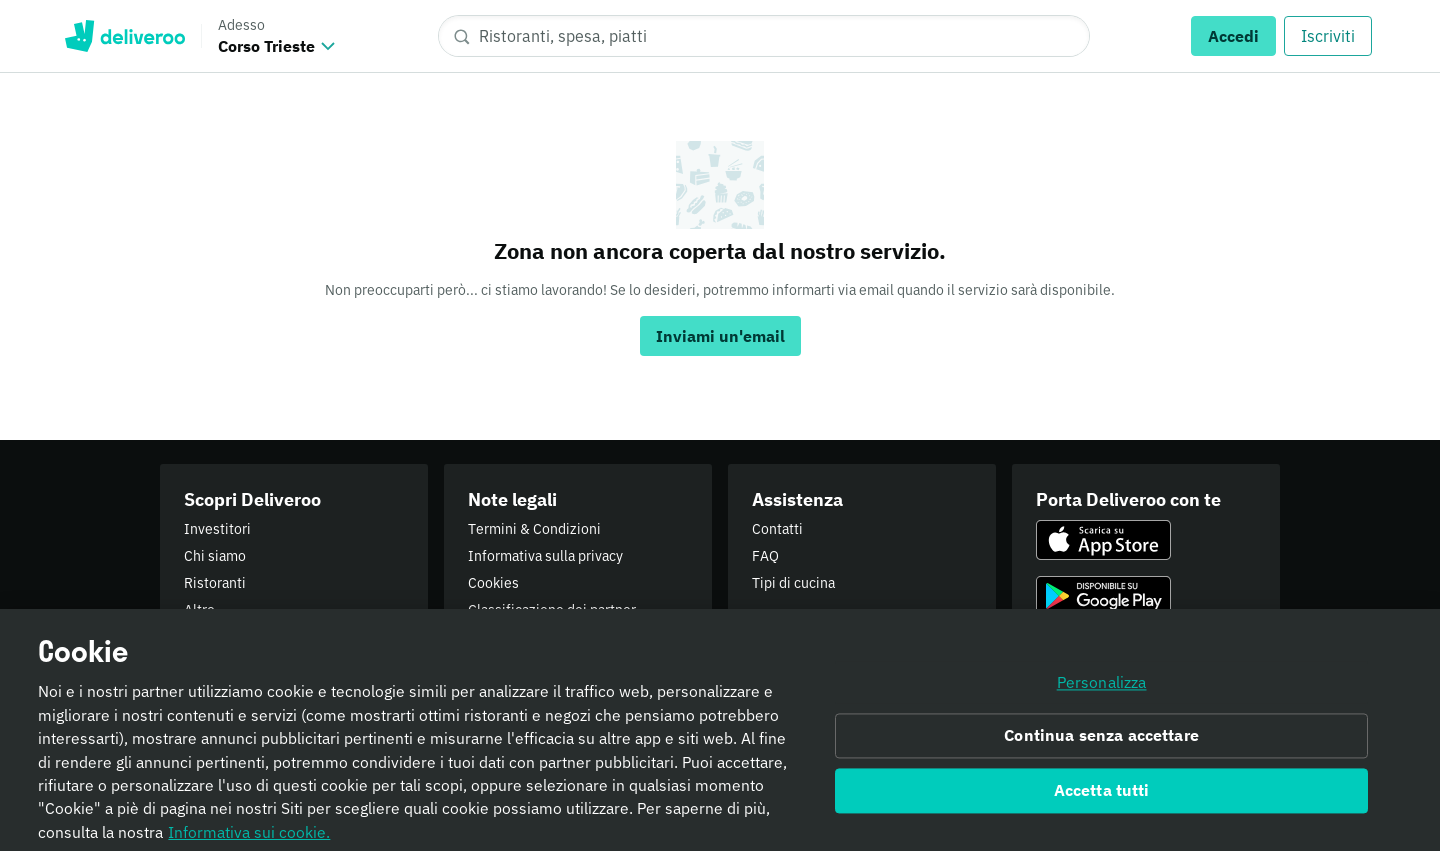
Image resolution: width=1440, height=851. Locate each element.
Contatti (777, 529)
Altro (199, 610)
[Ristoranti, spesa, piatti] (764, 36)
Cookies (493, 583)
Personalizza (1102, 690)
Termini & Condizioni (534, 529)
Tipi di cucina (793, 583)
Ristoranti (215, 583)
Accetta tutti (1102, 798)
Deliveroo (124, 36)
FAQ (765, 556)
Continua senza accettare (1101, 743)
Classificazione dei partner (552, 610)
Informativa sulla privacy (545, 556)
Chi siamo (215, 556)
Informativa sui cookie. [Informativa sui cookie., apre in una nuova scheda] (249, 839)
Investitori (217, 529)
